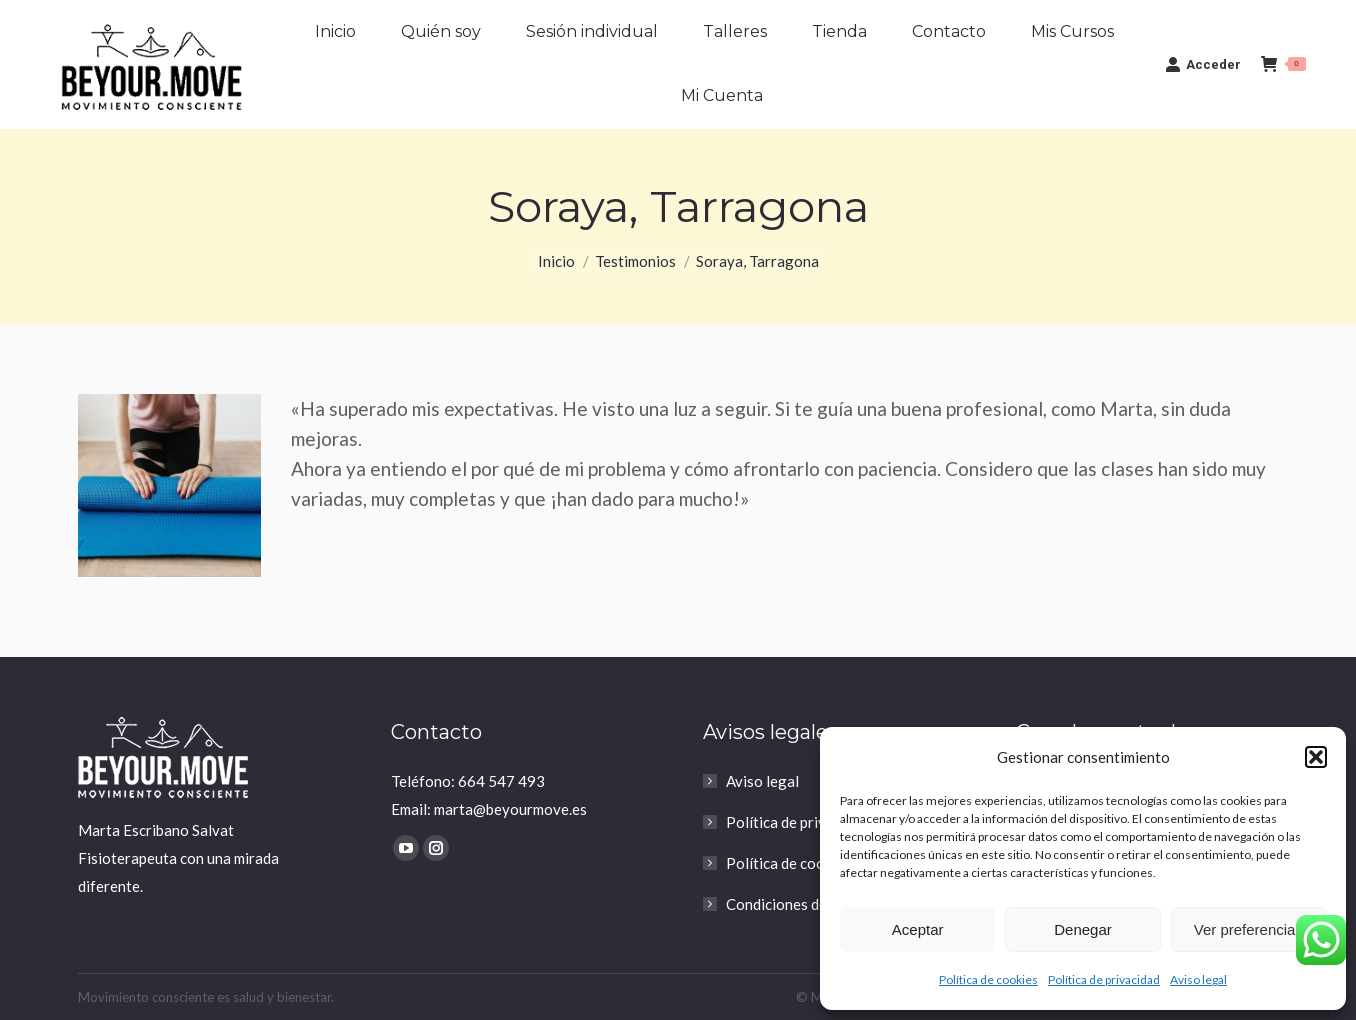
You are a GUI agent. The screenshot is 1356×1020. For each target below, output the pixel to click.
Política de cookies (988, 979)
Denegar (1083, 929)
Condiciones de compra (802, 904)
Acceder (1203, 64)
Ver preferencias (1248, 929)
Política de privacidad (1104, 979)
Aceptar (918, 929)
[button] (1316, 757)
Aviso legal (1198, 979)
